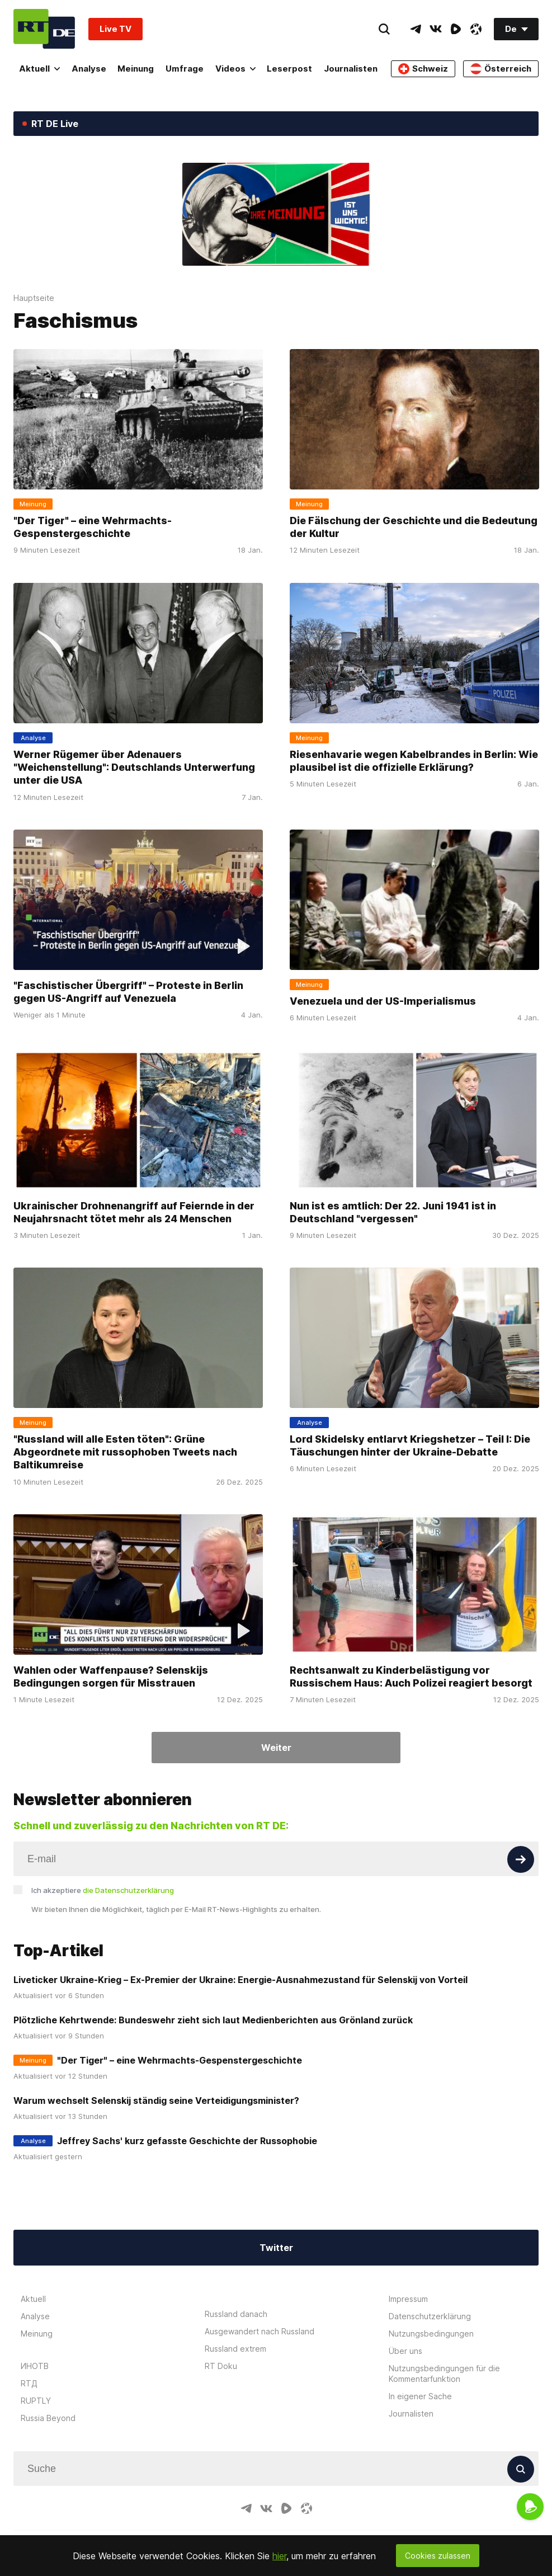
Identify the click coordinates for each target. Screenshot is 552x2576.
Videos (235, 68)
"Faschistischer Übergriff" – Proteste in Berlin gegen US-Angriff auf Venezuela (128, 991)
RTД (29, 2383)
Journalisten (351, 68)
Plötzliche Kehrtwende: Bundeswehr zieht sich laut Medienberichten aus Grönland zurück (213, 2020)
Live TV (115, 28)
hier (279, 2555)
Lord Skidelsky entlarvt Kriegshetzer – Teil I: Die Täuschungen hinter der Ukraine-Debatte (410, 1445)
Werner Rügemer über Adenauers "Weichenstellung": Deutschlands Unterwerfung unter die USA (134, 767)
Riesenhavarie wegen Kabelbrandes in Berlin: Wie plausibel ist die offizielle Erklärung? (414, 760)
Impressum (408, 2299)
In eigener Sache (420, 2396)
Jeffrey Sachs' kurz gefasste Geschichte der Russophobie (187, 2140)
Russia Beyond (48, 2418)
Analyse (89, 68)
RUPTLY (36, 2400)
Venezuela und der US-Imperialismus (383, 1000)
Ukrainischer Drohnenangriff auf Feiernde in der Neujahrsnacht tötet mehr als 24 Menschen (133, 1211)
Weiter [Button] (276, 1747)
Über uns (405, 2351)
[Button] (520, 1859)
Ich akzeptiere (102, 1890)
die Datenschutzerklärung (128, 1890)
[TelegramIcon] (415, 29)
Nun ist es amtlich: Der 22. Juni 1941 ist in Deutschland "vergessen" (393, 1211)
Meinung (135, 68)
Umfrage (185, 68)
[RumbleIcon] (456, 29)
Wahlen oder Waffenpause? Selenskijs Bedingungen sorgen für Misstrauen (110, 1676)
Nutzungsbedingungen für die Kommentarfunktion (444, 2373)
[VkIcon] (436, 29)
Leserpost (289, 68)
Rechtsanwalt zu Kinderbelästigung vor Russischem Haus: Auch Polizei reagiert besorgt (411, 1676)
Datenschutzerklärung (430, 2316)
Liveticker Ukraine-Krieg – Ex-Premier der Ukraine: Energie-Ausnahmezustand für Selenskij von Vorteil (240, 1979)
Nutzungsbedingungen (431, 2333)
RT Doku (221, 2366)
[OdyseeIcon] (476, 29)
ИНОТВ (35, 2366)
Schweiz (423, 68)
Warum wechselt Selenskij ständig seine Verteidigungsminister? (156, 2100)
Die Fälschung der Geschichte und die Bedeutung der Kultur (413, 527)
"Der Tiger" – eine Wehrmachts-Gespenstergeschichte (92, 527)
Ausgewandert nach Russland (259, 2331)
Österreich (500, 68)
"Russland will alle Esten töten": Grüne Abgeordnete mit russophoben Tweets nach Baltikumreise (125, 1452)
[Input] (276, 1859)
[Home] (44, 29)
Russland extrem (235, 2348)
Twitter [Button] (276, 2247)
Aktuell (39, 68)
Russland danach (236, 2314)
